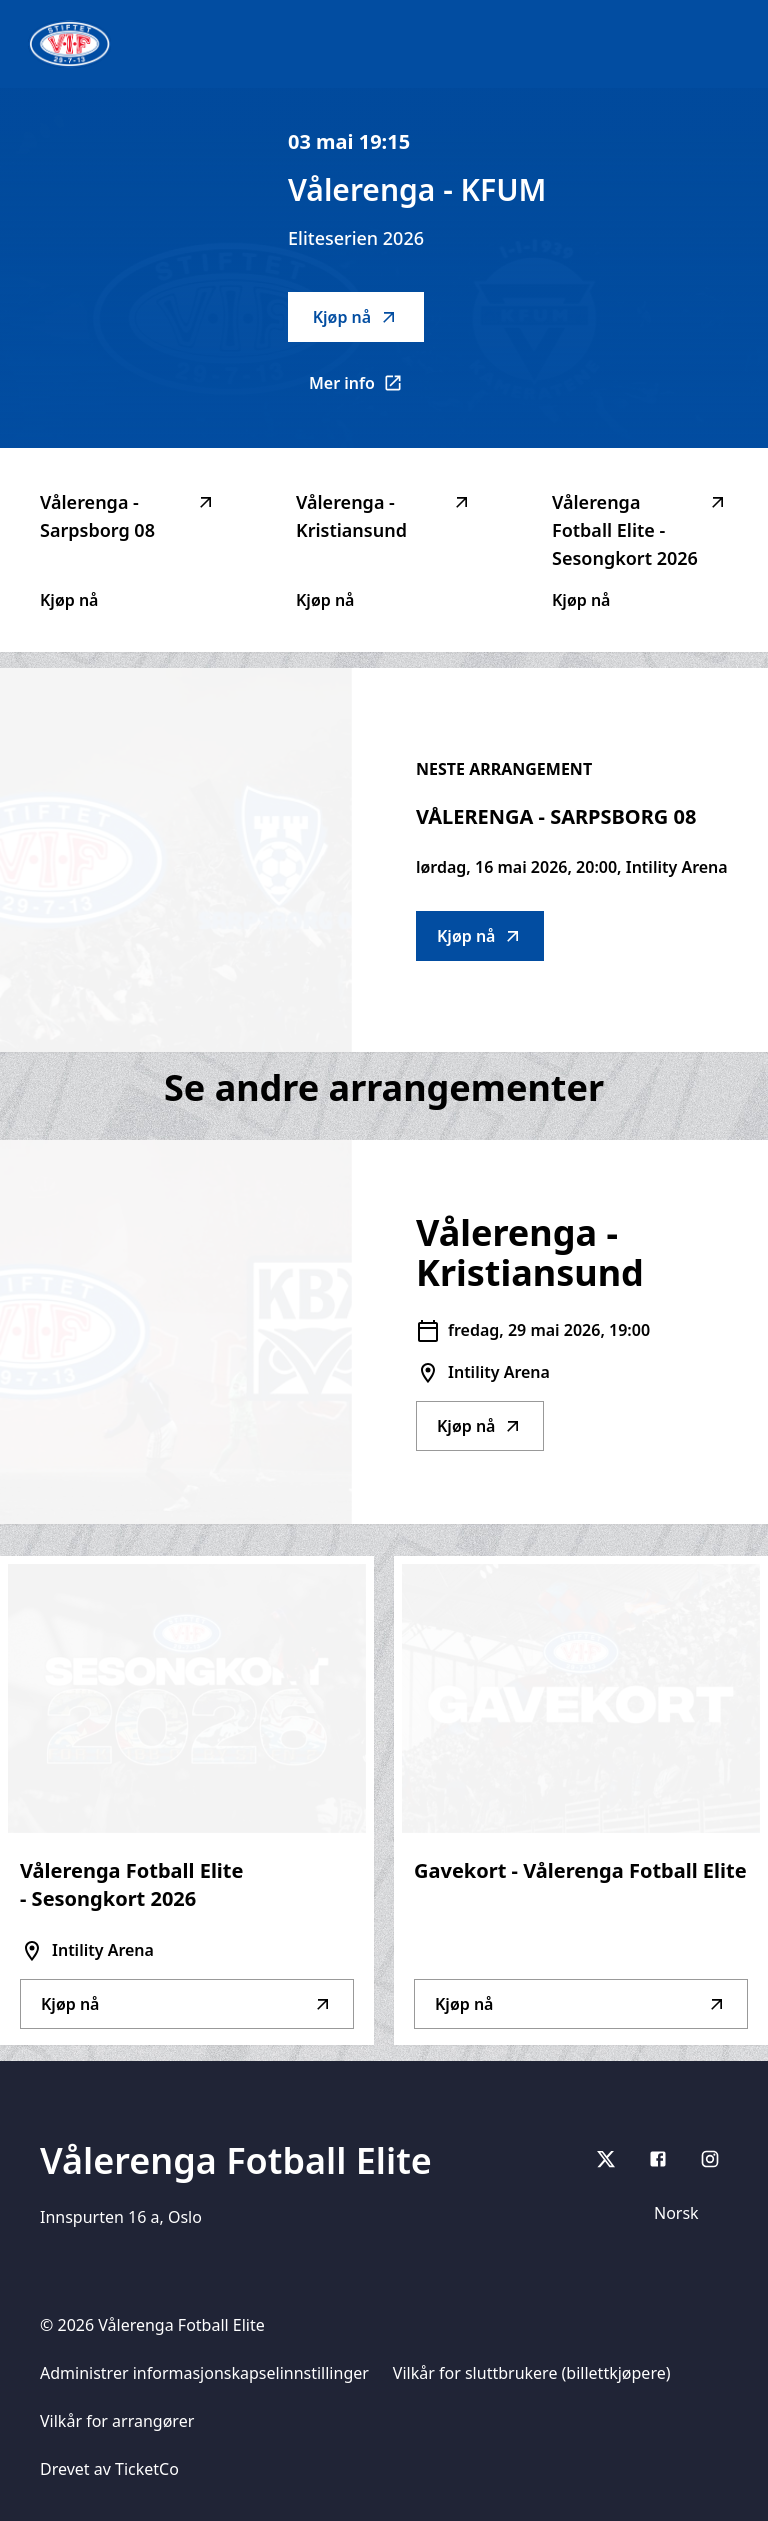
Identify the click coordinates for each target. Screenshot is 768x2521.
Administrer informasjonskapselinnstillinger (204, 2373)
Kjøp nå (356, 317)
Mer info (366, 389)
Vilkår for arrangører (117, 2421)
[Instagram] (710, 2159)
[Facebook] (658, 2159)
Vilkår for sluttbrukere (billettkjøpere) (532, 2373)
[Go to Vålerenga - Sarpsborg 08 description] (176, 860)
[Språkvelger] (685, 2213)
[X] (606, 2159)
